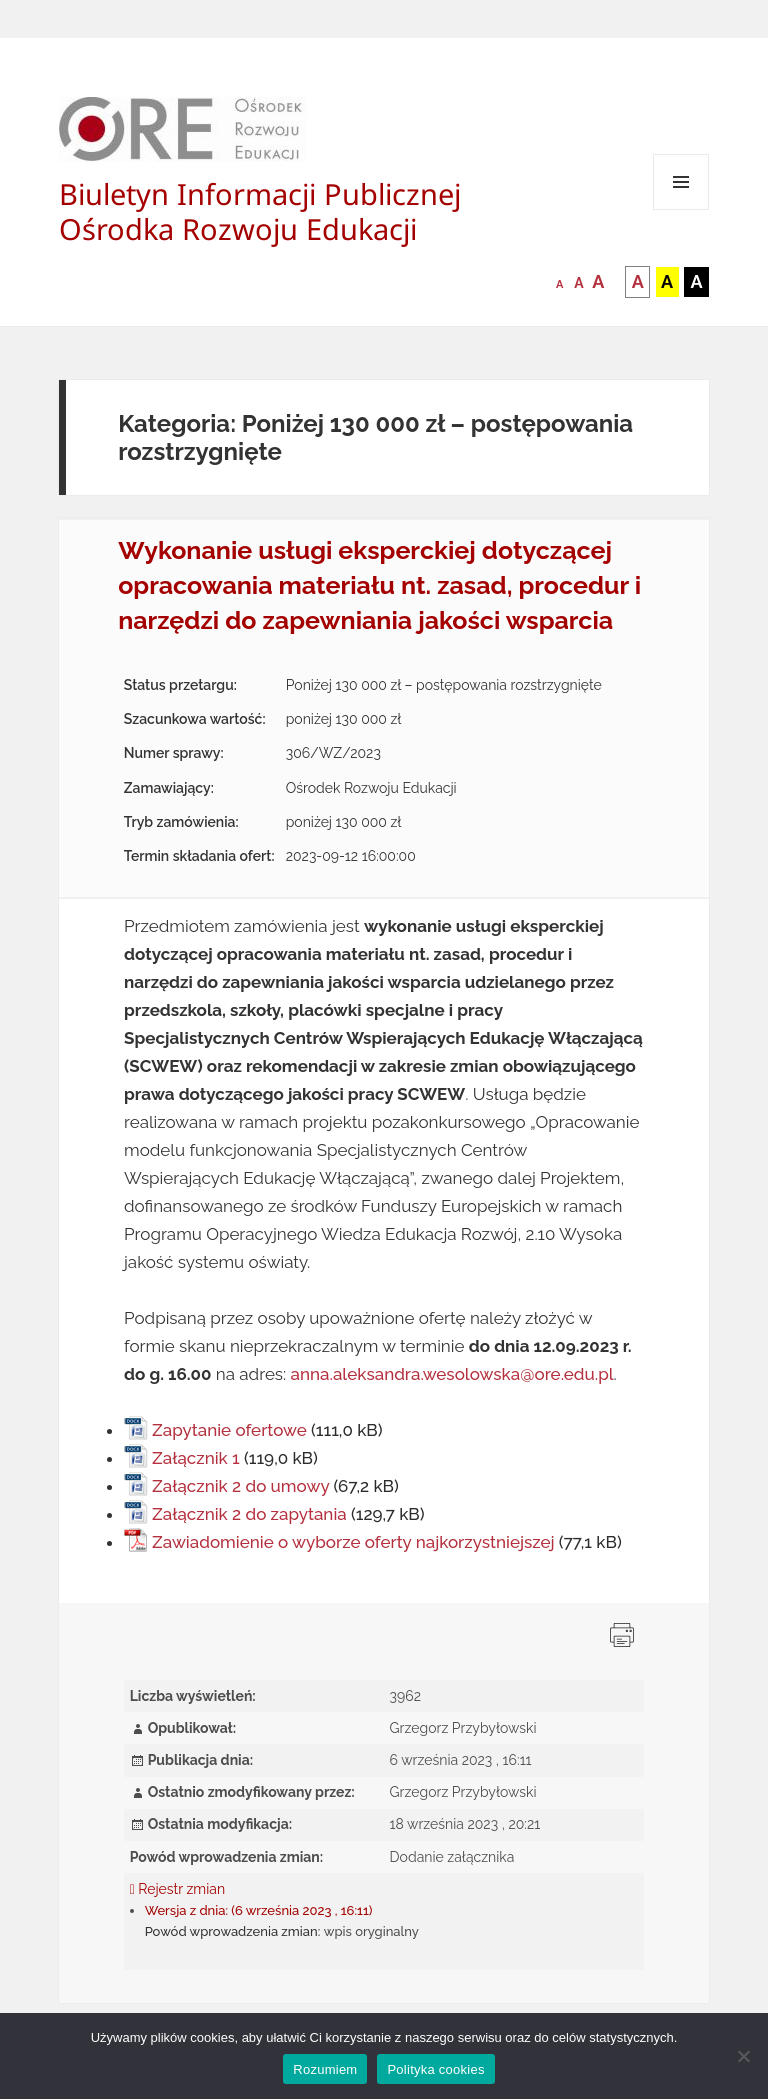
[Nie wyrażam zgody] (743, 2056)
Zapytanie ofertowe (229, 1430)
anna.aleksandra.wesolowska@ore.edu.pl (452, 1374)
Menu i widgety (681, 209)
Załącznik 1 (196, 1458)
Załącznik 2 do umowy (240, 1486)
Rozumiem (325, 2069)
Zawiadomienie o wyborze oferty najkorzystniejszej (353, 1542)
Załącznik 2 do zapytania (249, 1514)
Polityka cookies (435, 2069)
